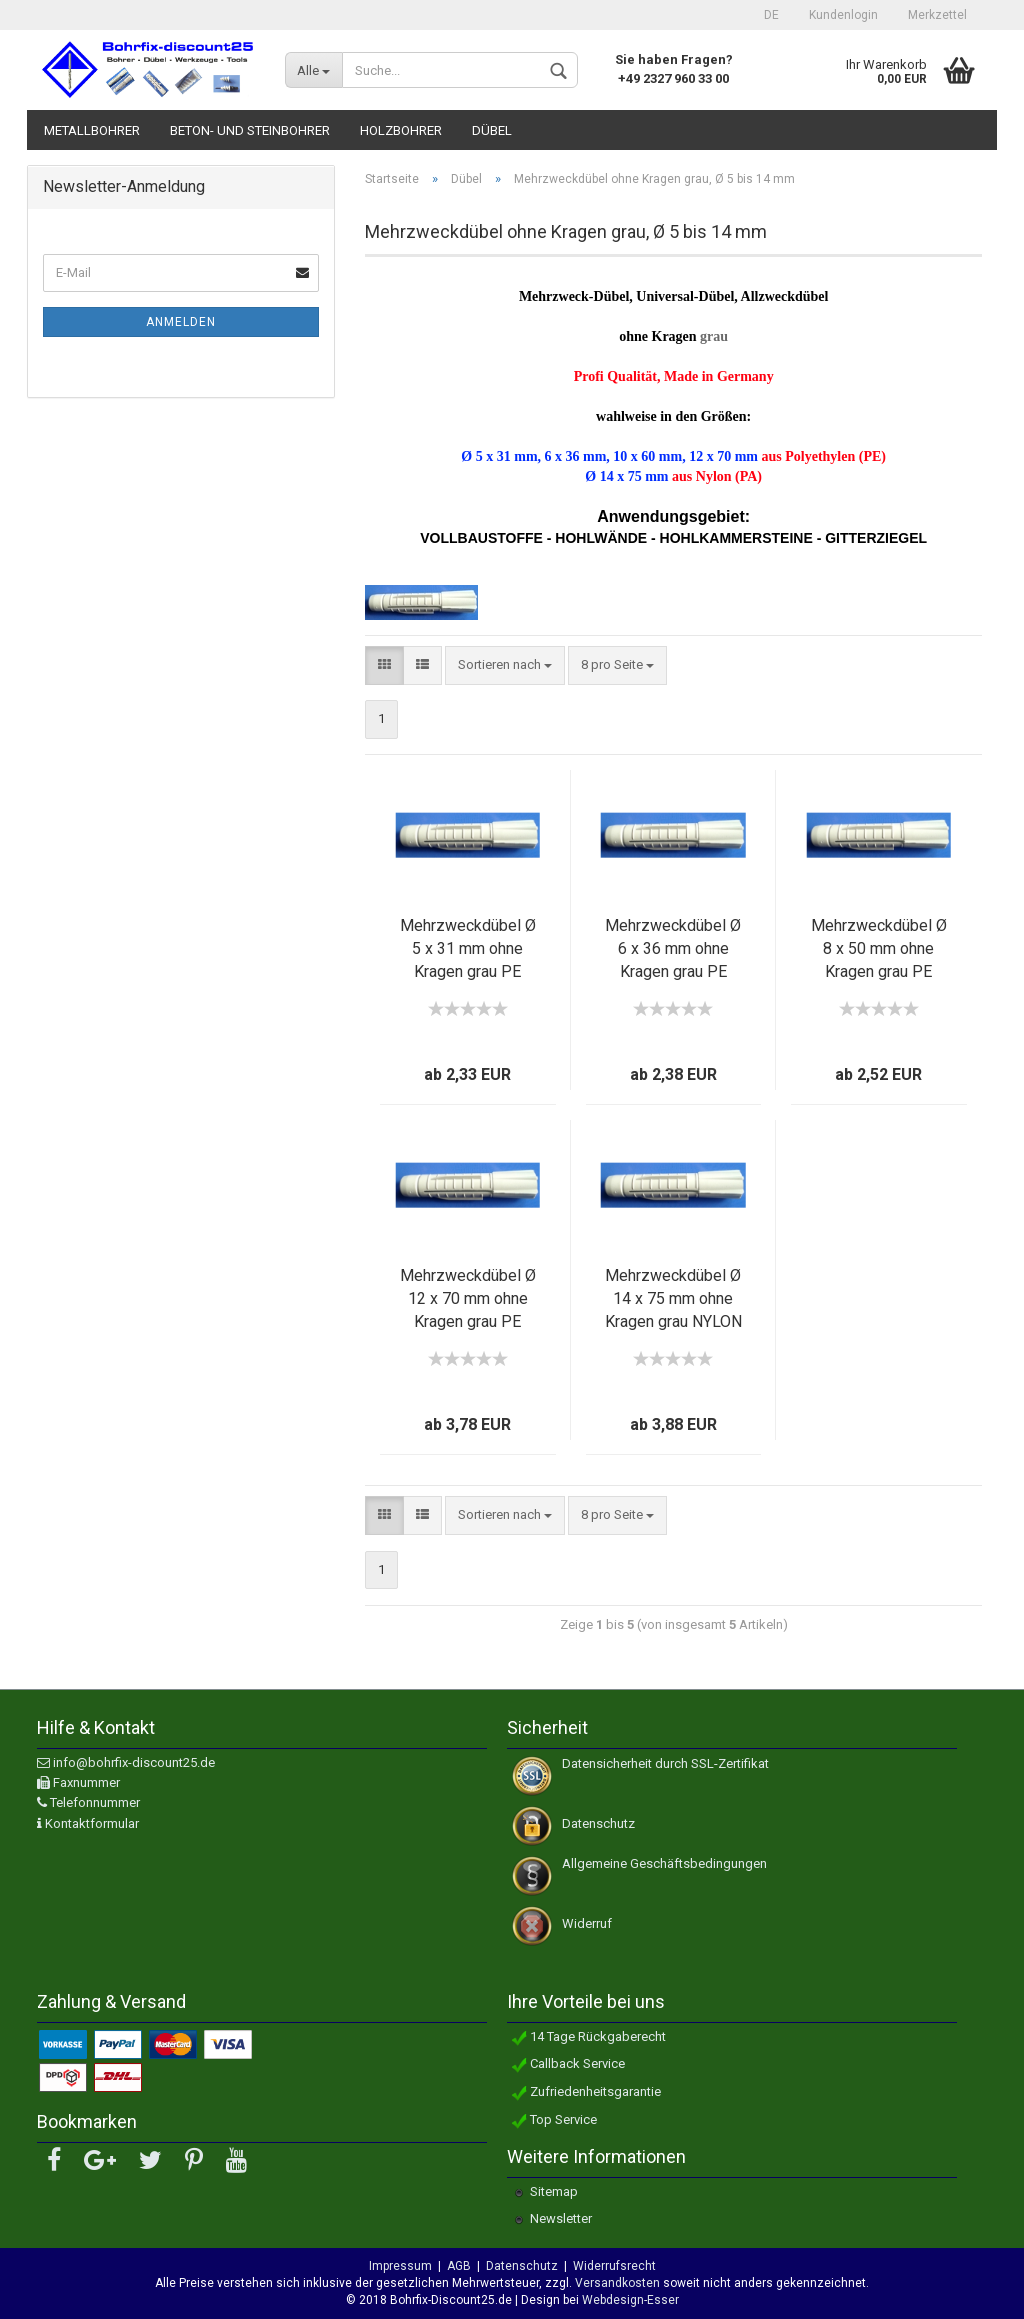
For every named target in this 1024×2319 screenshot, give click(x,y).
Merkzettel (937, 15)
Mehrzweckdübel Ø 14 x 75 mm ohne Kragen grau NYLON (673, 1298)
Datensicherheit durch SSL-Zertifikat (665, 1763)
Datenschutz (598, 1823)
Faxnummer (86, 1782)
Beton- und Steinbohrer (250, 130)
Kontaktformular (92, 1823)
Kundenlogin (843, 15)
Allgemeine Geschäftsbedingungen (664, 1863)
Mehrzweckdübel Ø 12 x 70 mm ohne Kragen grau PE (468, 1298)
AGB (459, 2266)
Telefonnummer (95, 1802)
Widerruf (587, 1923)
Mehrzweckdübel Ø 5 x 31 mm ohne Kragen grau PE (468, 948)
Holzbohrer (401, 130)
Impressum (400, 2266)
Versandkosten (617, 2283)
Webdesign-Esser (629, 2300)
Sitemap (554, 2191)
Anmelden (181, 322)
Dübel (492, 130)
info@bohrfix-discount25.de (134, 1762)
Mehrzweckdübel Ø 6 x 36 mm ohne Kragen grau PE (673, 948)
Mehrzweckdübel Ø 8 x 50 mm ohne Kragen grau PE (879, 948)
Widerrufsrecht (614, 2266)
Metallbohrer (92, 130)
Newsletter (561, 2218)
